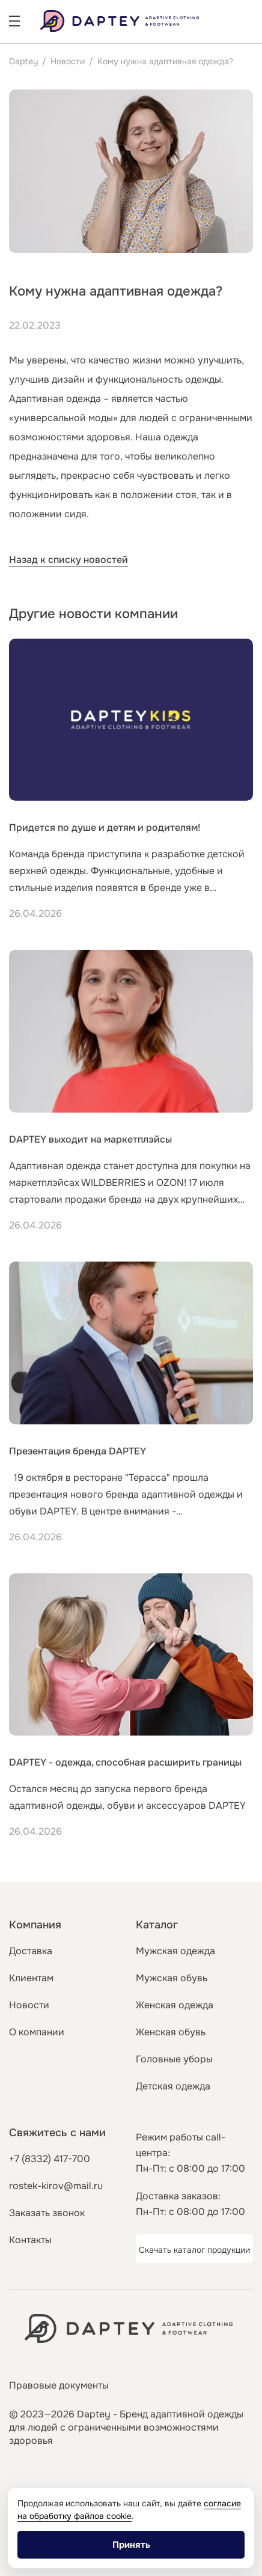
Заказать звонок (47, 2213)
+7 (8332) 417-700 (49, 2158)
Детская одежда (173, 2086)
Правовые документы (59, 2385)
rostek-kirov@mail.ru (56, 2186)
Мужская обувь (171, 1978)
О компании (36, 2032)
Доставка (30, 1951)
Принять (131, 2545)
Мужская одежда (175, 1951)
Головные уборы (174, 2059)
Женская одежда (174, 2005)
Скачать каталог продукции (194, 2249)
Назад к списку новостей (68, 559)
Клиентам (31, 1978)
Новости (67, 61)
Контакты (30, 2240)
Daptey (23, 61)
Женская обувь (171, 2032)
